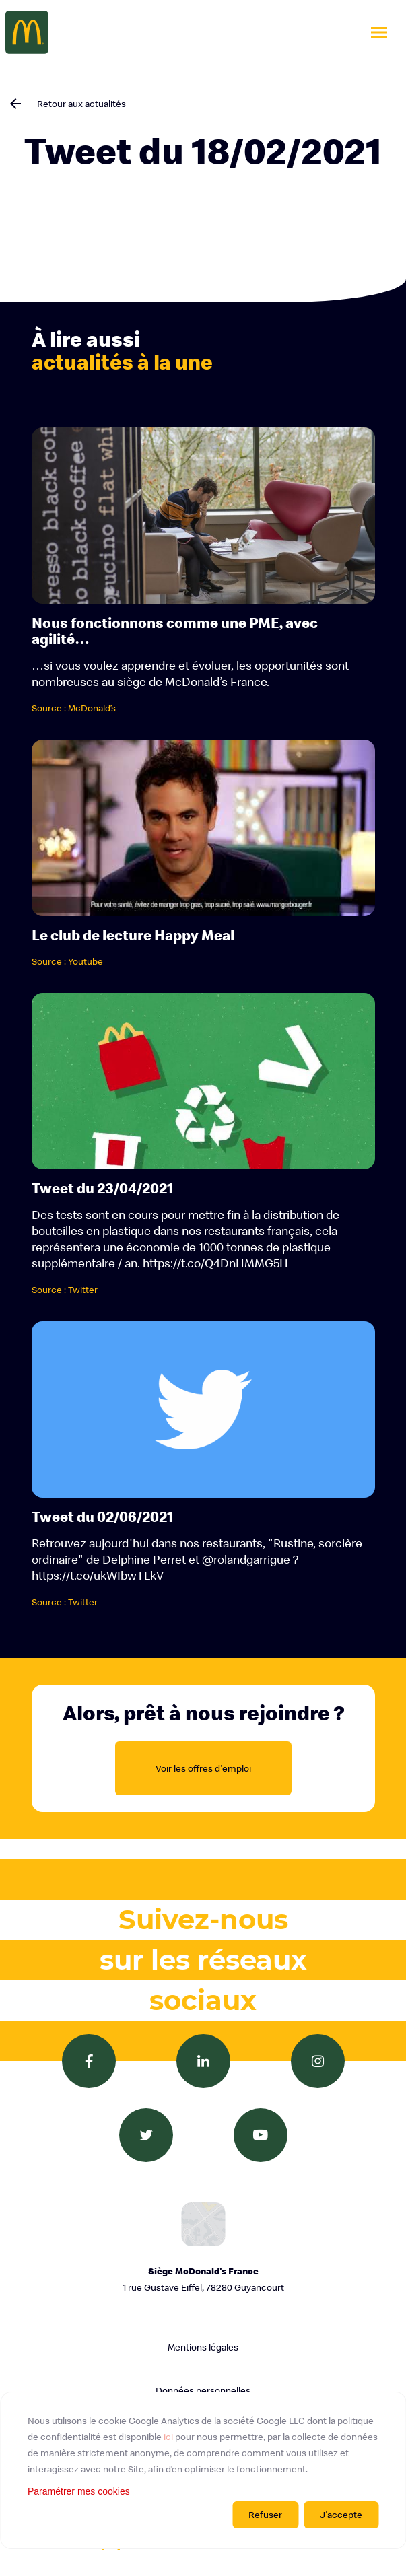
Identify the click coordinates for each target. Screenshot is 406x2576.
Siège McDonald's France (203, 2280)
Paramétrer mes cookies (79, 2491)
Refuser (265, 2515)
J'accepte (341, 2515)
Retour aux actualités (81, 104)
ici (168, 2437)
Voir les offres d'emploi (203, 1768)
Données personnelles (203, 2390)
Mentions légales (203, 2347)
